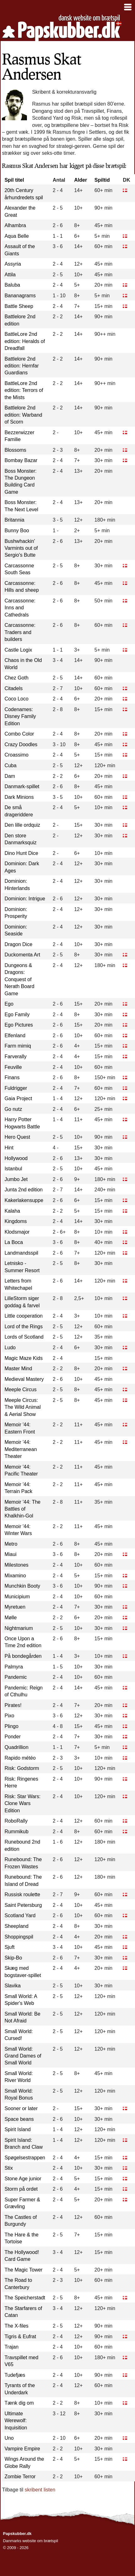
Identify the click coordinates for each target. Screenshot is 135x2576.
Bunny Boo (16, 530)
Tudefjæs (14, 2375)
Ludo (10, 1347)
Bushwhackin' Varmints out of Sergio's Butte (21, 548)
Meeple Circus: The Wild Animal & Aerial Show (22, 1407)
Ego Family (16, 1014)
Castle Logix (18, 650)
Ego (8, 1004)
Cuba (10, 765)
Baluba (12, 285)
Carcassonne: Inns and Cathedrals (19, 607)
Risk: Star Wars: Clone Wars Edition (22, 1803)
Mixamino (15, 1575)
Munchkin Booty (22, 1586)
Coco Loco (16, 698)
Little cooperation (23, 1316)
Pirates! (12, 1705)
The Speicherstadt (24, 2297)
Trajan (11, 2347)
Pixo (9, 1715)
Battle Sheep (18, 306)
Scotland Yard (19, 1915)
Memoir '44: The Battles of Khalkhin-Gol (22, 1509)
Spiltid (102, 180)
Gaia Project (18, 1098)
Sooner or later (21, 2108)
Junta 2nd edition (23, 1189)
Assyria (12, 264)
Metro (10, 1544)
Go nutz (13, 1109)
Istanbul (13, 1168)
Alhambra (15, 225)
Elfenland (14, 1035)
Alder (80, 180)
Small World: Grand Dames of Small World (22, 2056)
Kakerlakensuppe (23, 1200)
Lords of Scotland (24, 1337)
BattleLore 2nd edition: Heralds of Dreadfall (24, 341)
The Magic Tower (23, 2269)
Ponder (12, 1736)
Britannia (14, 520)
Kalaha (12, 1211)
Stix (8, 2168)
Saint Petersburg (23, 1905)
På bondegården (22, 1656)
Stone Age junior (22, 2178)
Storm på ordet (21, 2189)
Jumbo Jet (16, 1179)
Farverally (15, 1056)
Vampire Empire (22, 2448)
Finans (11, 1077)
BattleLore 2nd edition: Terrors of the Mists (23, 390)
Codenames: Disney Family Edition (20, 716)
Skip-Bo (13, 1957)
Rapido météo (20, 1758)
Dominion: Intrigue (24, 898)
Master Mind (18, 1368)
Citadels (13, 688)
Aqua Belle (16, 236)
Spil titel (14, 180)
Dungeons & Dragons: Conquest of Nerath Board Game (19, 979)
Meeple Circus (20, 1389)
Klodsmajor (16, 1232)
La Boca (13, 1242)
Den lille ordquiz (22, 825)
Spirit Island (17, 2129)
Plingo (11, 1726)
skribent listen (40, 2489)
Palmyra (13, 1666)
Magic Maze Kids (23, 1358)
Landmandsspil (21, 1253)
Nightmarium (18, 1628)
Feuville (13, 1067)
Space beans (19, 2119)
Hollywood (16, 1158)
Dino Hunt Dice (21, 853)
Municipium (17, 1596)
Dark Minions (19, 797)
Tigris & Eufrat (20, 2336)
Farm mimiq (17, 1046)
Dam (9, 776)
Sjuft (9, 1947)
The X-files (16, 2326)
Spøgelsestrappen (24, 2157)
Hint (8, 1147)
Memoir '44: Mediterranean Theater (20, 1449)
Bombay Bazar (20, 460)
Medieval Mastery (24, 1379)
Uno (8, 2438)
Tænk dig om (19, 2403)
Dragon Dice (18, 944)
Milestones (16, 1565)
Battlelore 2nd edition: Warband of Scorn (23, 414)
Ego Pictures (18, 1025)
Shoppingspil (18, 1936)
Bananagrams (20, 295)
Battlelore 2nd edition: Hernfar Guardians (21, 366)
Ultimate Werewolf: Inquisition (15, 2420)
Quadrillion (16, 1747)
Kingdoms (15, 1221)
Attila (10, 274)
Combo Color (19, 733)
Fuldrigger (15, 1088)
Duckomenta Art (22, 954)
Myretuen (14, 1607)
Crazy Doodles (20, 744)
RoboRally (16, 1821)
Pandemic (15, 1677)
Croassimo (16, 754)
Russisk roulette (22, 1894)
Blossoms (15, 450)
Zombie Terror (19, 2476)
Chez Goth (16, 677)
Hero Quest (17, 1137)
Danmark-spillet (21, 786)
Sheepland (16, 1926)
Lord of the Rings (23, 1326)
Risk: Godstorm (21, 1768)
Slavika (12, 1985)
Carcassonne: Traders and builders (19, 632)
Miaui (10, 1554)
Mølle (10, 1617)
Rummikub (16, 1831)
